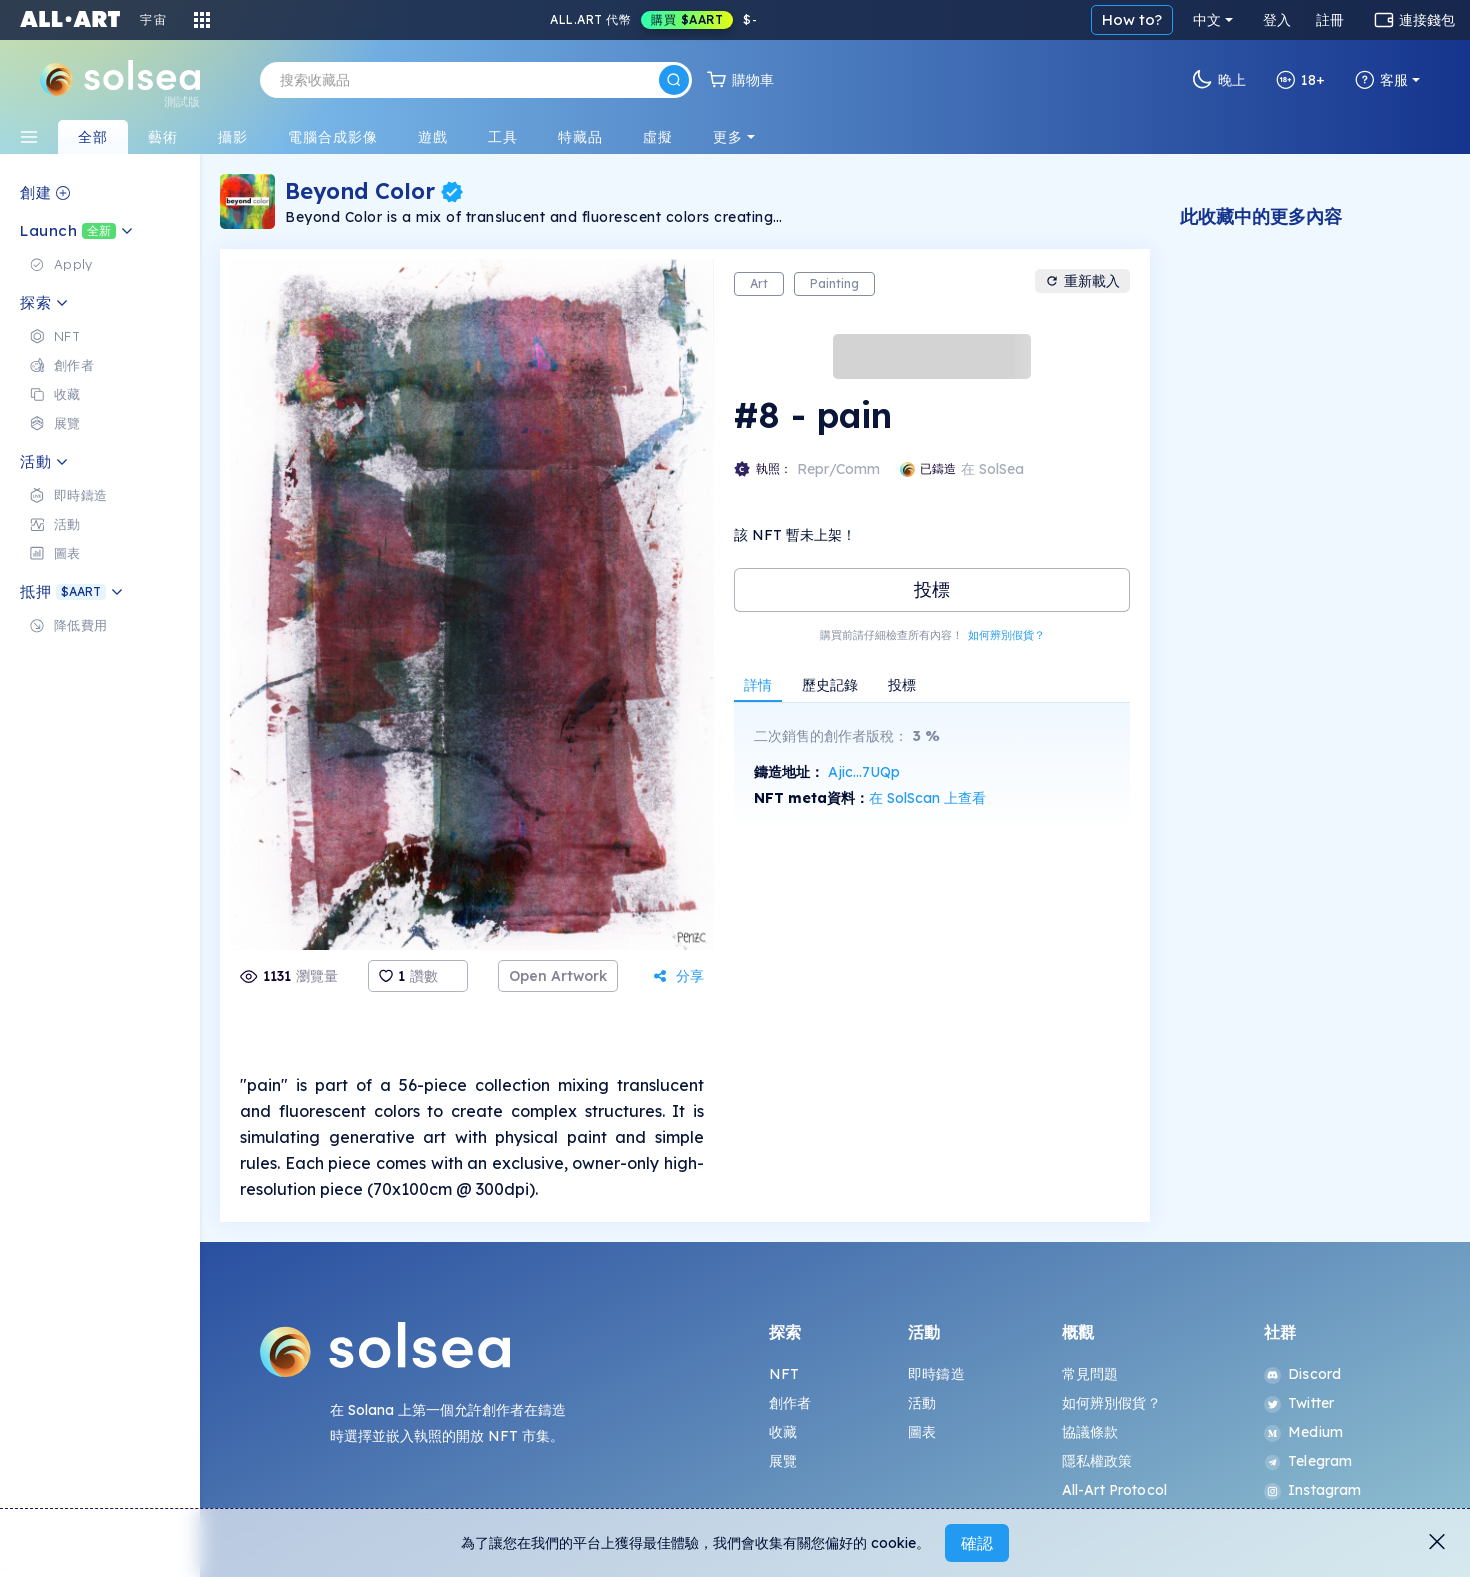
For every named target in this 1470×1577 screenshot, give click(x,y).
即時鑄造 (936, 1374)
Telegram (1308, 1461)
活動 (922, 1403)
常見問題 (1090, 1374)
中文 (1207, 20)
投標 (932, 589)
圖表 (922, 1432)
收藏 (783, 1432)
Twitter (1299, 1403)
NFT (784, 1374)
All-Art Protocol (1114, 1490)
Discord (1302, 1374)
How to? (1132, 19)
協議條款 (1090, 1432)
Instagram (1312, 1490)
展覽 (783, 1461)
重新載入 (1082, 281)
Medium (1303, 1432)
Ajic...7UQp (864, 772)
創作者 (790, 1403)
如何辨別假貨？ (1006, 635)
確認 (977, 1543)
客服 (1381, 80)
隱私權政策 (1097, 1461)
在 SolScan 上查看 (927, 798)
